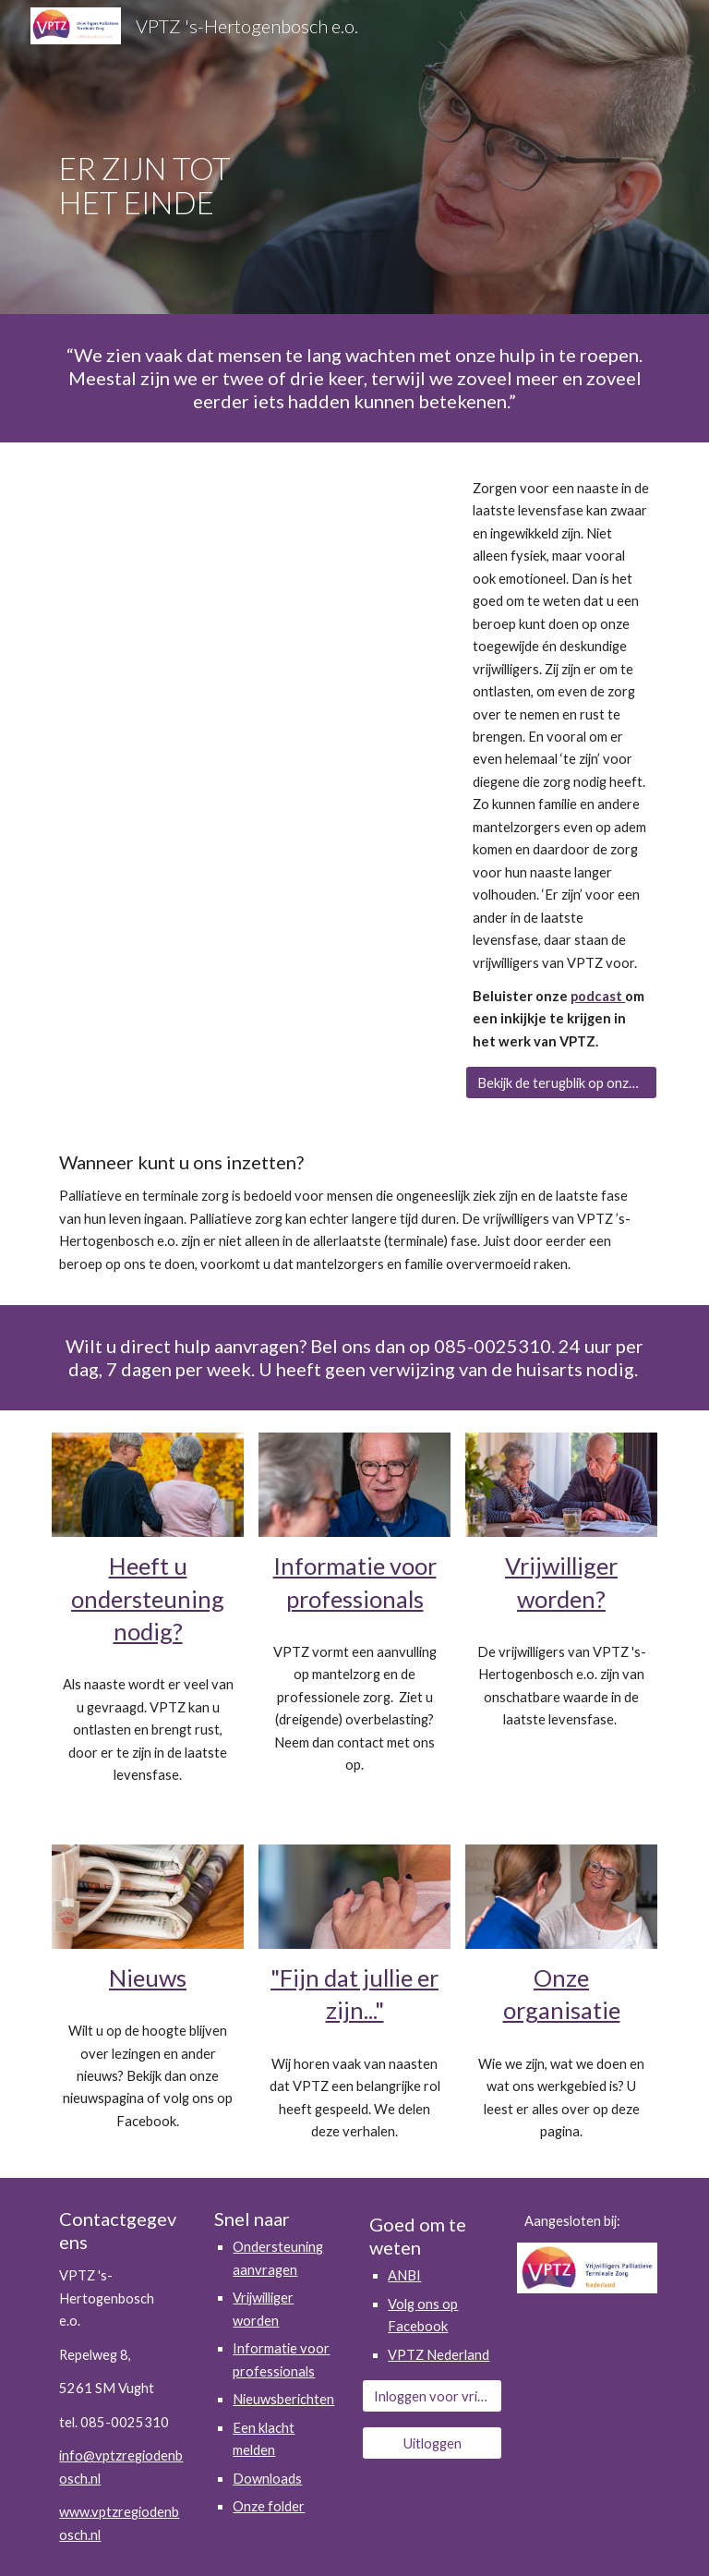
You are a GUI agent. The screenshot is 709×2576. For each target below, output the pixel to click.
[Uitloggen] (431, 2443)
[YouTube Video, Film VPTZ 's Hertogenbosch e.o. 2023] (251, 583)
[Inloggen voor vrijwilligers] (431, 2396)
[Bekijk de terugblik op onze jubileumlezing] (560, 1082)
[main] (173, 157)
